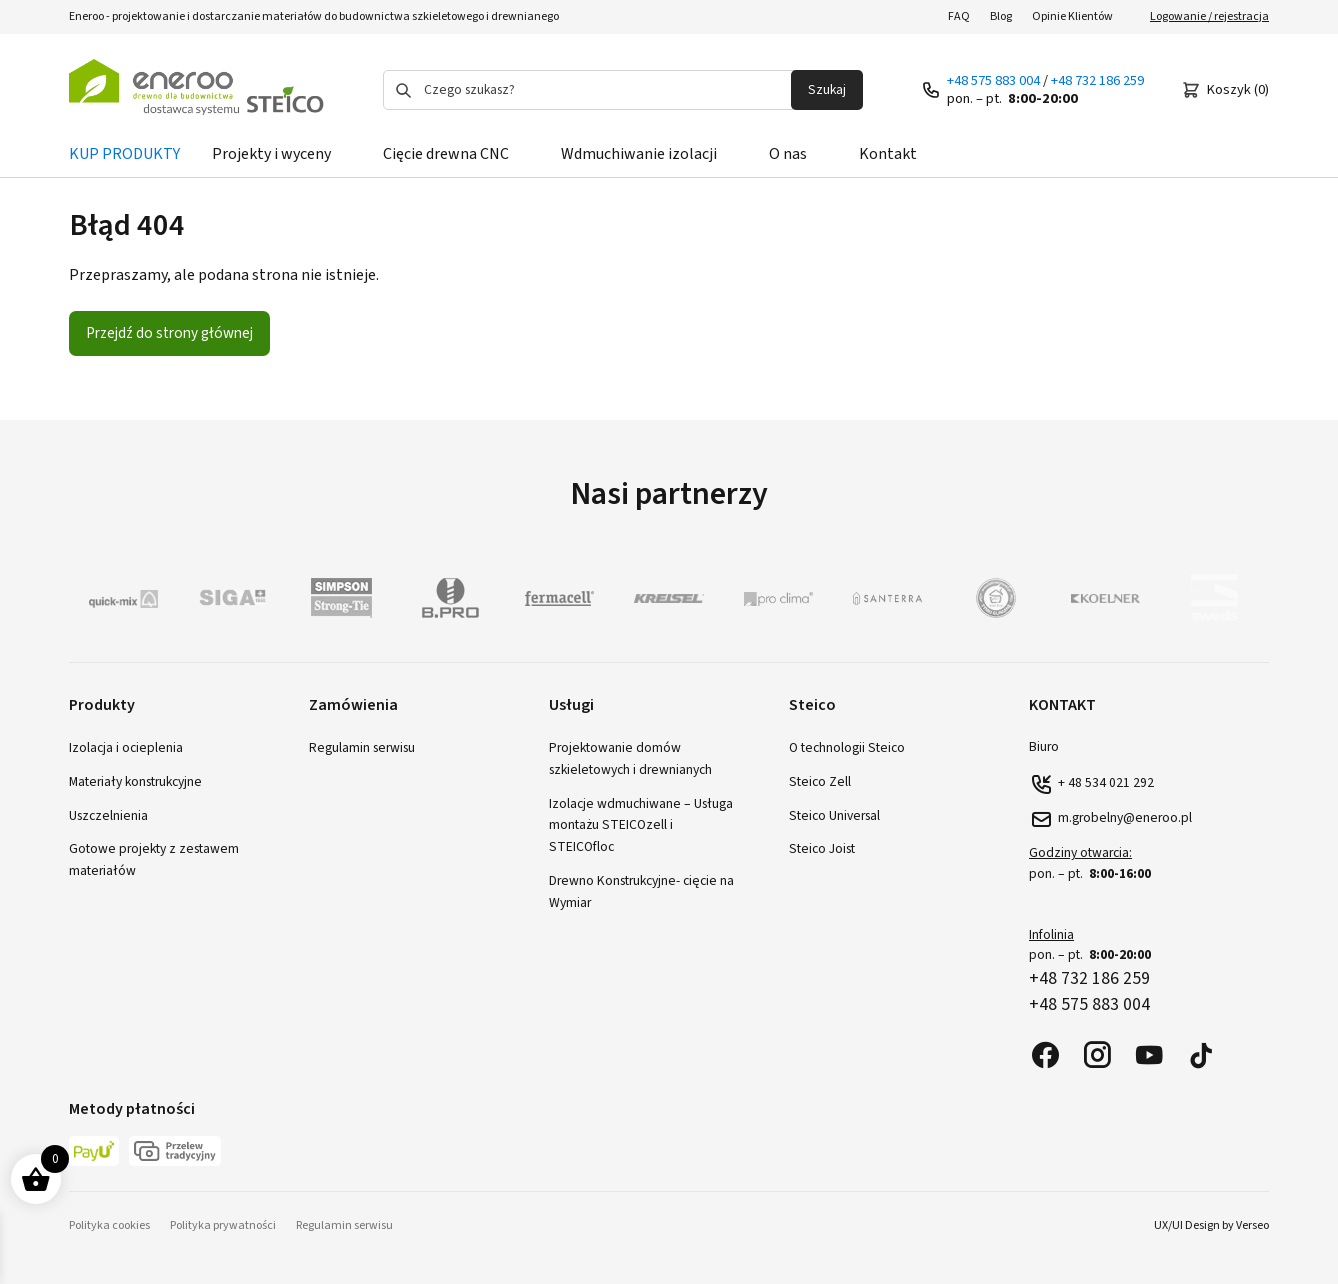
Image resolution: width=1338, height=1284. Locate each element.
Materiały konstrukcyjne (135, 781)
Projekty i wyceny (271, 154)
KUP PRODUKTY (124, 154)
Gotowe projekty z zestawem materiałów (154, 859)
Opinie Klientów (1072, 16)
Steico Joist (822, 848)
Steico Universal (834, 815)
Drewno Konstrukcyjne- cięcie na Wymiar (641, 891)
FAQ (959, 16)
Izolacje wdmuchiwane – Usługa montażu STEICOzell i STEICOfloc (641, 825)
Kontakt (888, 154)
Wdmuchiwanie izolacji (639, 154)
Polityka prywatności (223, 1225)
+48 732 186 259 (1097, 80)
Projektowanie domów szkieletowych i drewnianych (630, 758)
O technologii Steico (847, 747)
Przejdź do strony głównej (169, 333)
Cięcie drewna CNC (446, 154)
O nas (788, 154)
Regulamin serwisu (362, 747)
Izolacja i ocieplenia (126, 747)
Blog (1001, 16)
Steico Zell (820, 781)
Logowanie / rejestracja (1209, 16)
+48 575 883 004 (993, 80)
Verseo (1252, 1225)
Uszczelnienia (108, 815)
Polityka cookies (109, 1225)
